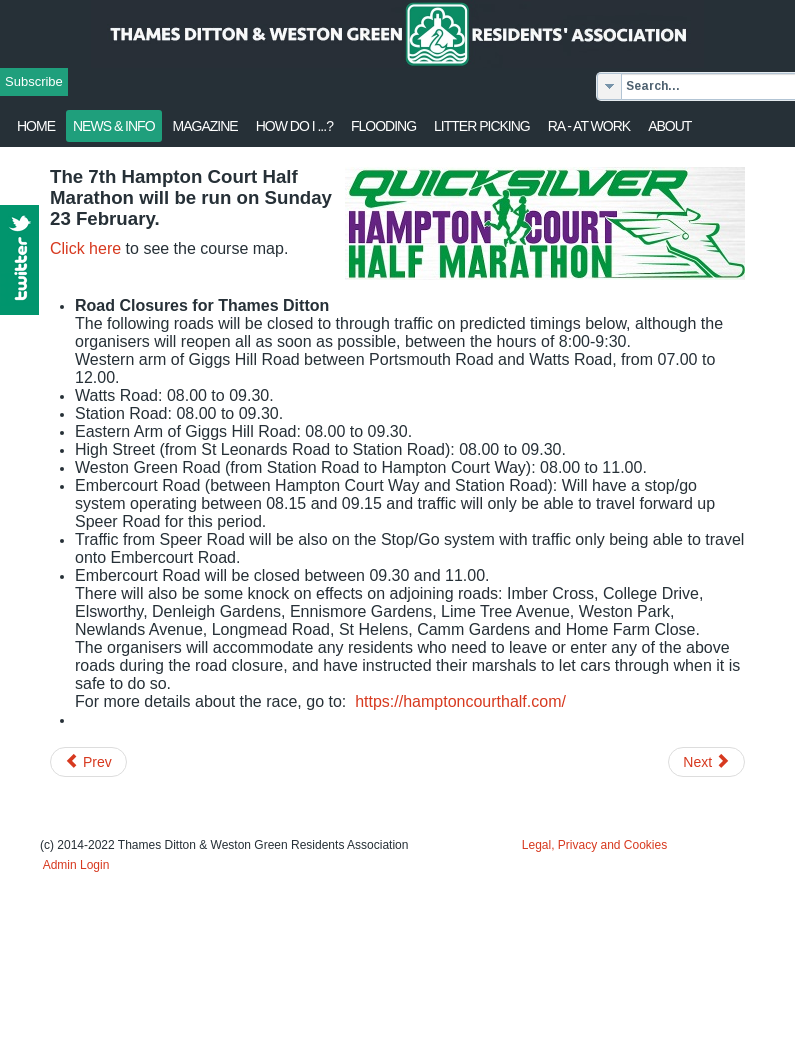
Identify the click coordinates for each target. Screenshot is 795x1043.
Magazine (205, 126)
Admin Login (76, 865)
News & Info (114, 126)
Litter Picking (482, 126)
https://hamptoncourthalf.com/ (460, 701)
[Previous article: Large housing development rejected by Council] (88, 762)
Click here (85, 248)
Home (36, 126)
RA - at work (589, 126)
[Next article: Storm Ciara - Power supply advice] (706, 762)
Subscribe (34, 81)
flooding (383, 126)
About (669, 126)
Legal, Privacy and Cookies (594, 845)
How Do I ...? (294, 126)
